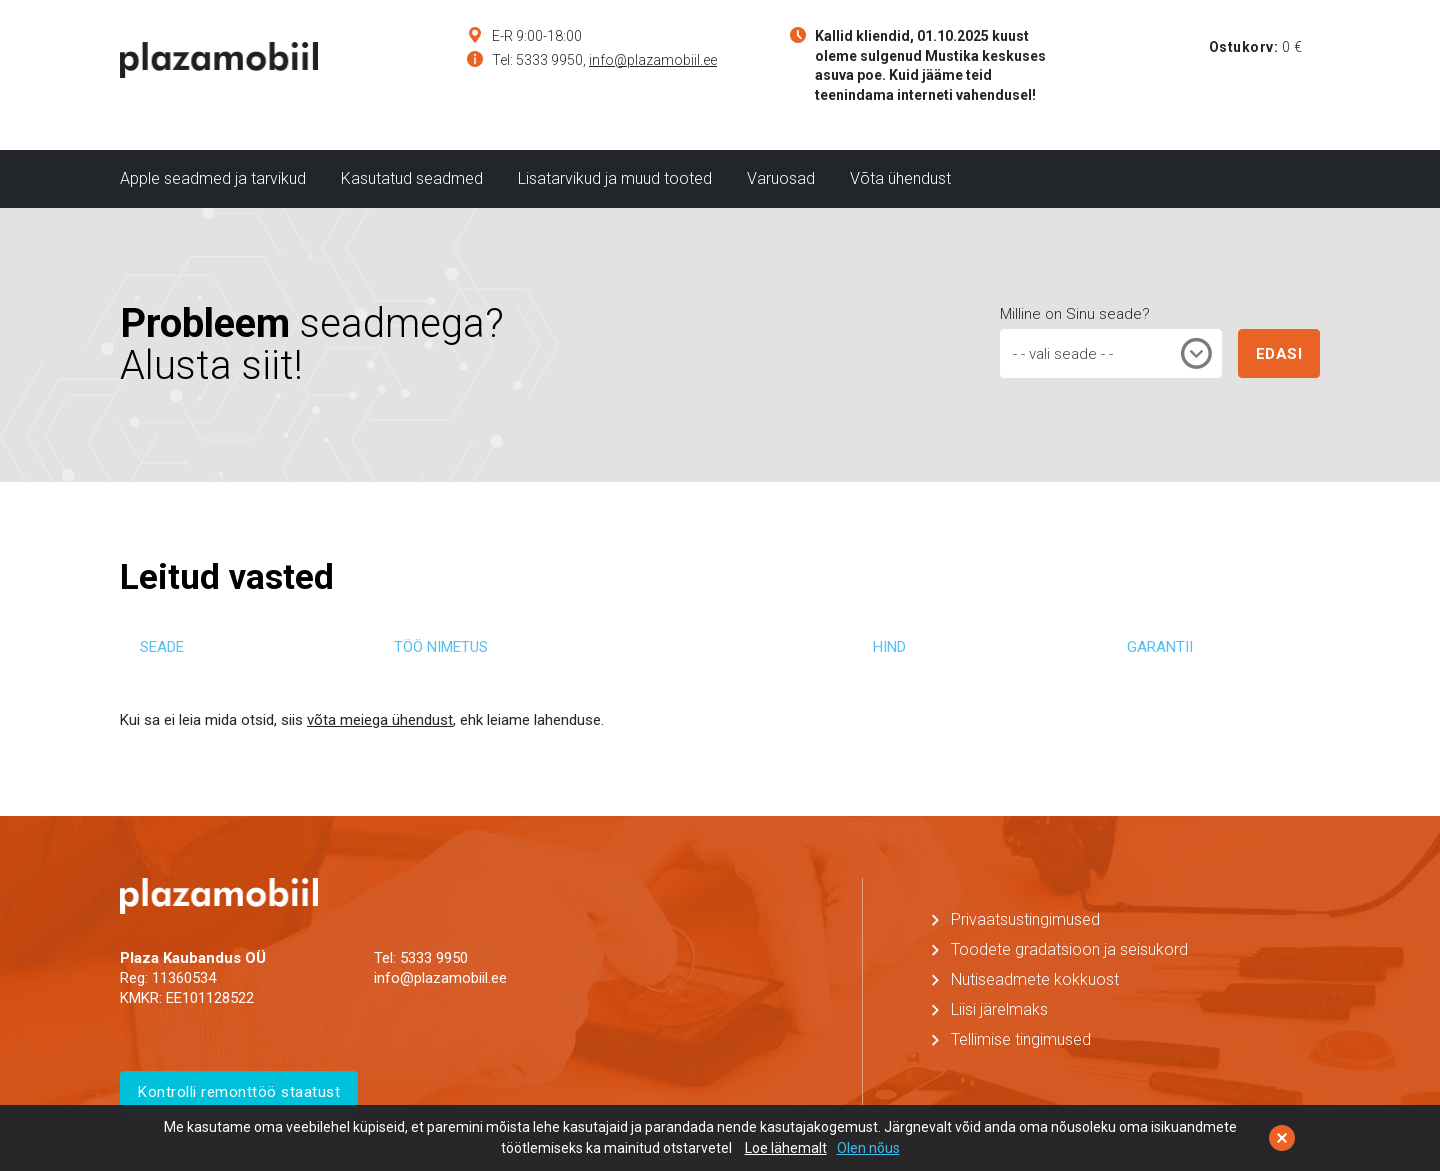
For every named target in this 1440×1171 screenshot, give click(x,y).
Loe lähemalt (786, 1148)
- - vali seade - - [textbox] (1063, 354)
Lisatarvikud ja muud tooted (615, 178)
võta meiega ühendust (380, 720)
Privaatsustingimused (1025, 919)
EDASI (1279, 354)
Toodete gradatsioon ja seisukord (1069, 949)
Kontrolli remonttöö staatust (239, 1092)
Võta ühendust (900, 178)
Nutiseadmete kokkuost (1035, 979)
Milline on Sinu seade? (1075, 314)
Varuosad (781, 178)
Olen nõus (868, 1148)
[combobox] (1111, 353)
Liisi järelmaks (999, 1009)
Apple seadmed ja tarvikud (213, 178)
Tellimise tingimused (1021, 1039)
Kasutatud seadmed (412, 178)
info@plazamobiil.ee (653, 60)
